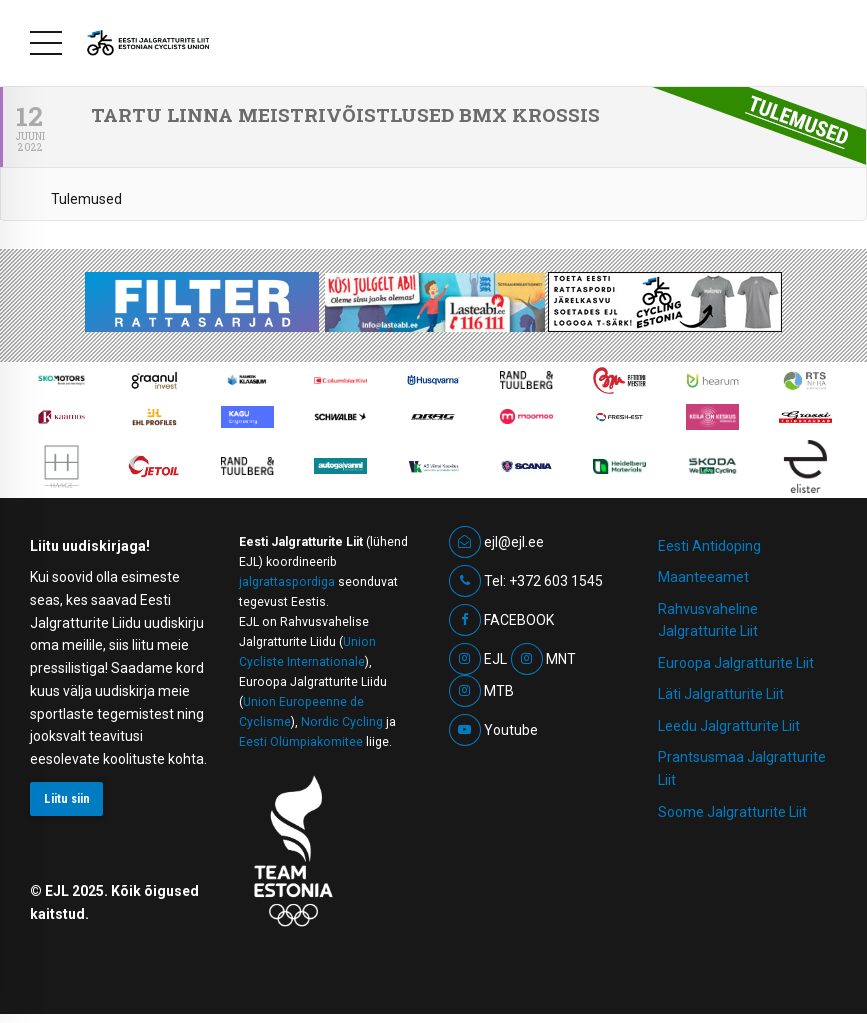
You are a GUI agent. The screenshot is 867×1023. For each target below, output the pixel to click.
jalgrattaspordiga (287, 582)
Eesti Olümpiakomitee (301, 742)
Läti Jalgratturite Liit (721, 694)
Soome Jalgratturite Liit (732, 812)
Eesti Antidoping (709, 546)
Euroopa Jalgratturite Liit (736, 663)
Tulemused (86, 199)
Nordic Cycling (342, 722)
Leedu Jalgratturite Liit (729, 726)
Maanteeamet (703, 577)
